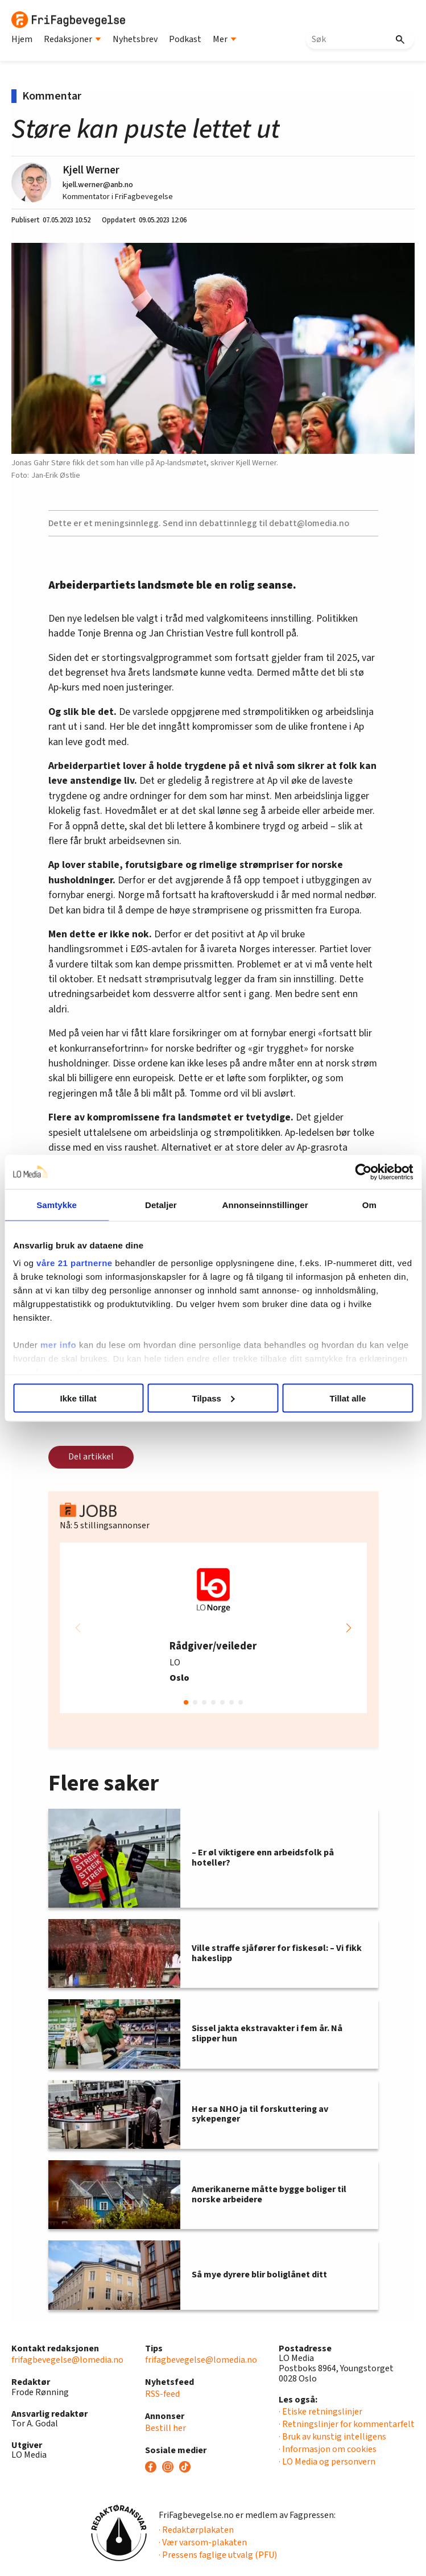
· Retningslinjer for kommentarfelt (347, 2424)
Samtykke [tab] (56, 1204)
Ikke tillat (78, 1398)
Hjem (21, 39)
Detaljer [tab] (161, 1204)
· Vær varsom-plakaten (203, 2542)
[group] (213, 1628)
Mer (225, 39)
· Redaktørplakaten (196, 2530)
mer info (58, 1345)
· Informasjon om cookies (328, 2449)
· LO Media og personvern (327, 2461)
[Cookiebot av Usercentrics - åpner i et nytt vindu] (363, 1171)
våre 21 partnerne (74, 1263)
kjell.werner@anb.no (98, 185)
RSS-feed (162, 2394)
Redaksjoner (72, 39)
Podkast (185, 39)
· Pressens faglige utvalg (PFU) (218, 2555)
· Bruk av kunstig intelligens (332, 2436)
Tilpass (213, 1398)
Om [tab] (369, 1204)
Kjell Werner (91, 170)
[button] (348, 1627)
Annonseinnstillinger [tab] (265, 1204)
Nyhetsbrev (135, 39)
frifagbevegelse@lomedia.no (67, 2360)
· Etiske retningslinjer (320, 2411)
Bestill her (165, 2428)
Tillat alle (347, 1398)
